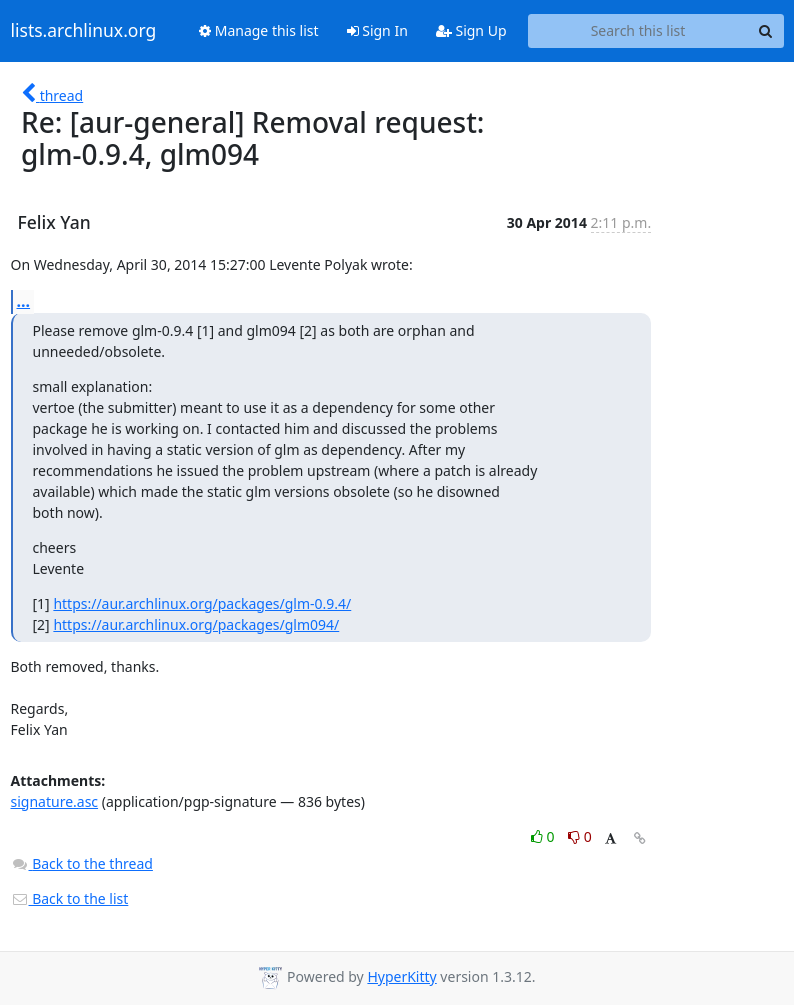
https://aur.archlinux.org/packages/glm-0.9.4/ (202, 603)
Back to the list (70, 898)
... (24, 301)
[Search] (766, 31)
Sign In (377, 30)
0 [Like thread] (544, 836)
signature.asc (55, 801)
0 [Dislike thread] (580, 836)
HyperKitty (401, 976)
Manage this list (259, 30)
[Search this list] (638, 31)
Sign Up (471, 30)
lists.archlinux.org (84, 31)
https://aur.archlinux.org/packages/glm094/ (196, 624)
